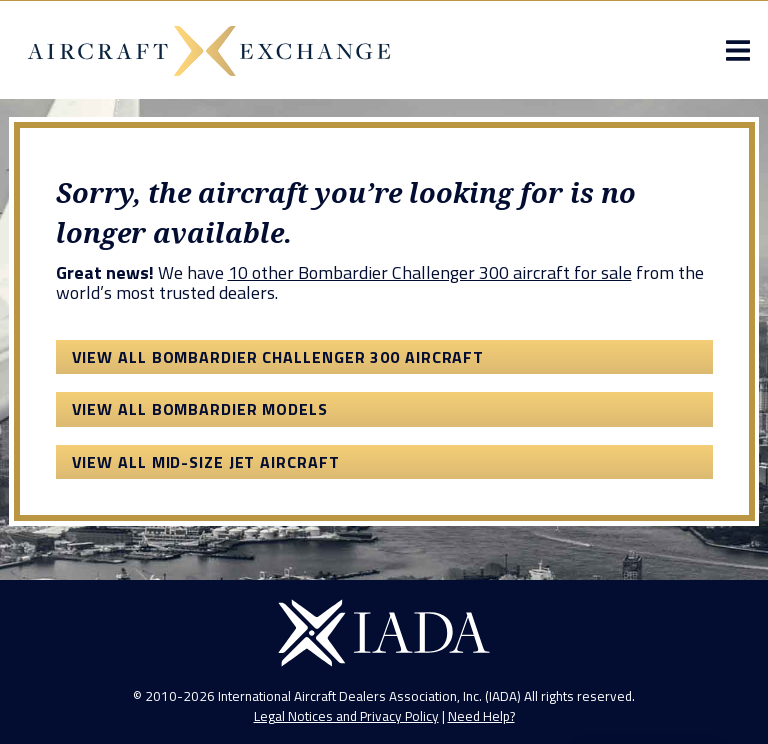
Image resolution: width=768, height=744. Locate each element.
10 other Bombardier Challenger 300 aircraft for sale (430, 272)
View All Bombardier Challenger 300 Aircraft (278, 357)
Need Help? (481, 716)
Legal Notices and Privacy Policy (346, 716)
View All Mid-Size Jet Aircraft (206, 462)
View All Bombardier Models (200, 409)
